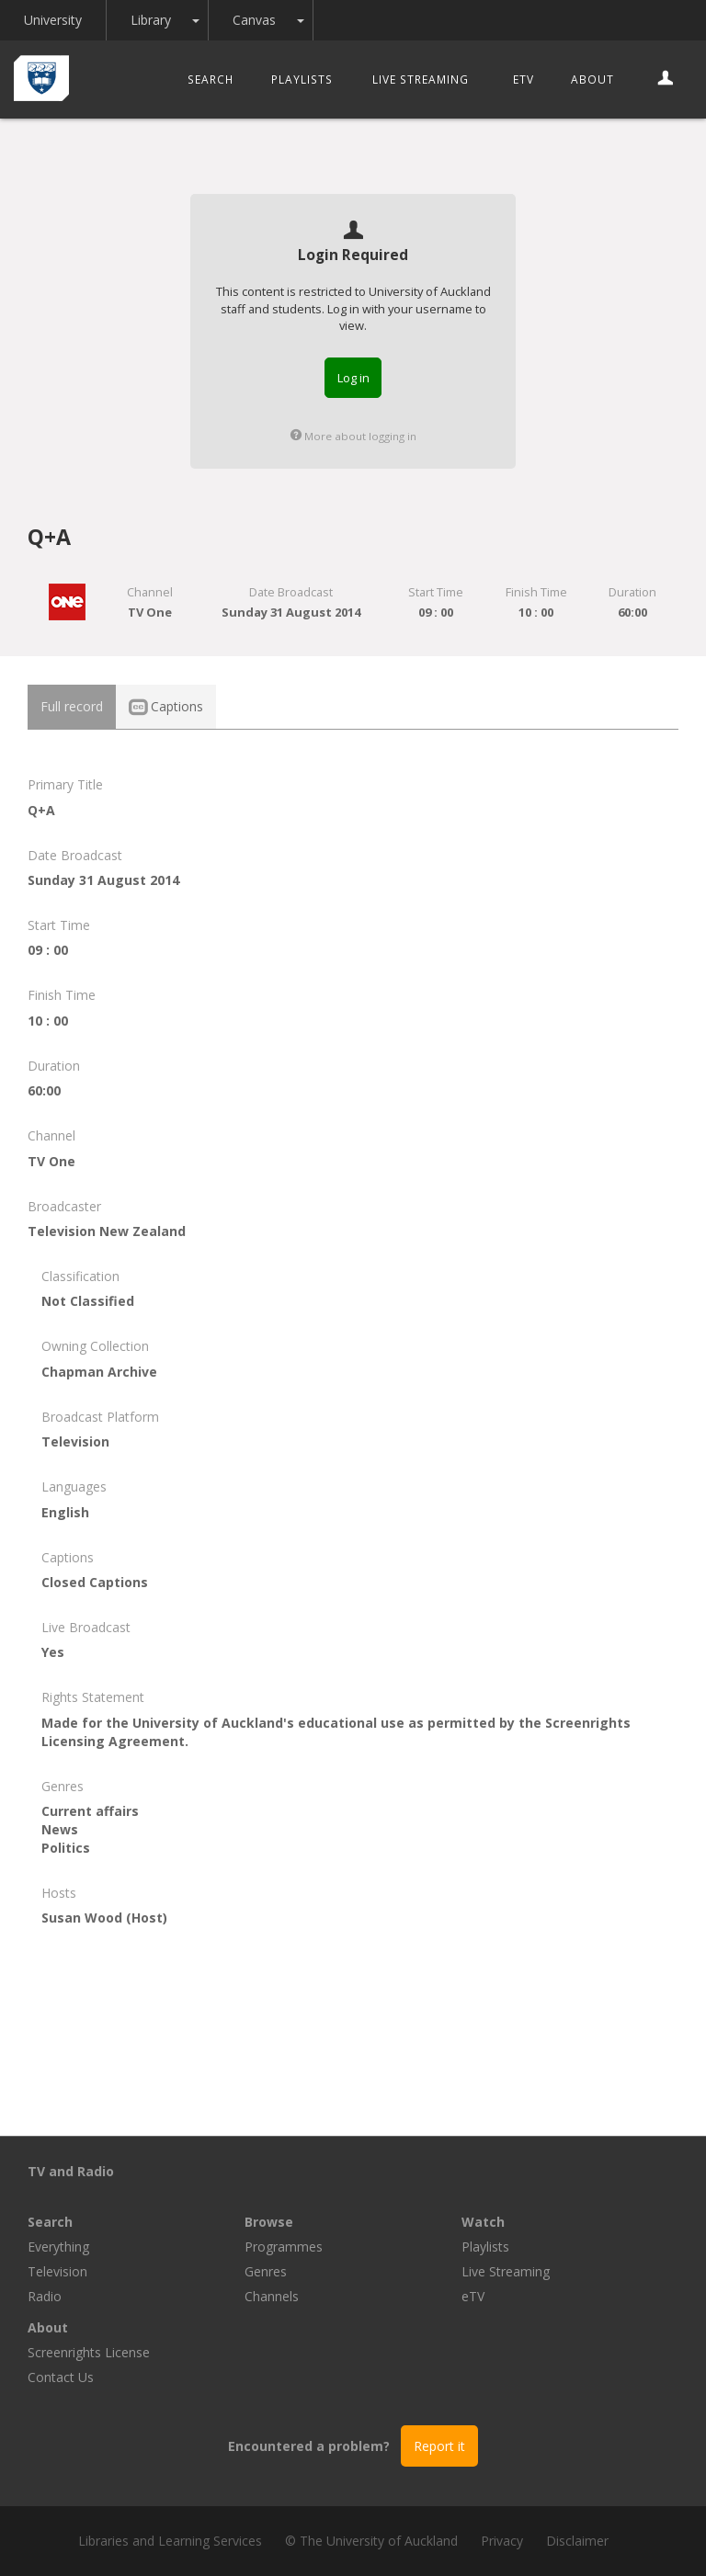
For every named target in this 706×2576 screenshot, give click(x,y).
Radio (45, 2296)
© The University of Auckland (371, 2540)
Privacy (502, 2540)
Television (57, 2271)
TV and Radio (71, 2171)
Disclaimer (577, 2540)
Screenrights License (89, 2352)
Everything (58, 2246)
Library (151, 19)
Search (210, 79)
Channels (272, 2296)
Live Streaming (420, 79)
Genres (266, 2271)
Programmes (284, 2246)
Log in (353, 377)
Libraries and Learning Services (170, 2540)
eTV (523, 79)
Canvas (254, 19)
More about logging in (353, 436)
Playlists (302, 79)
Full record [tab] (71, 706)
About (592, 79)
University (53, 19)
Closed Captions (94, 1582)
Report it (439, 2446)
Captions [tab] (166, 706)
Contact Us (61, 2377)
